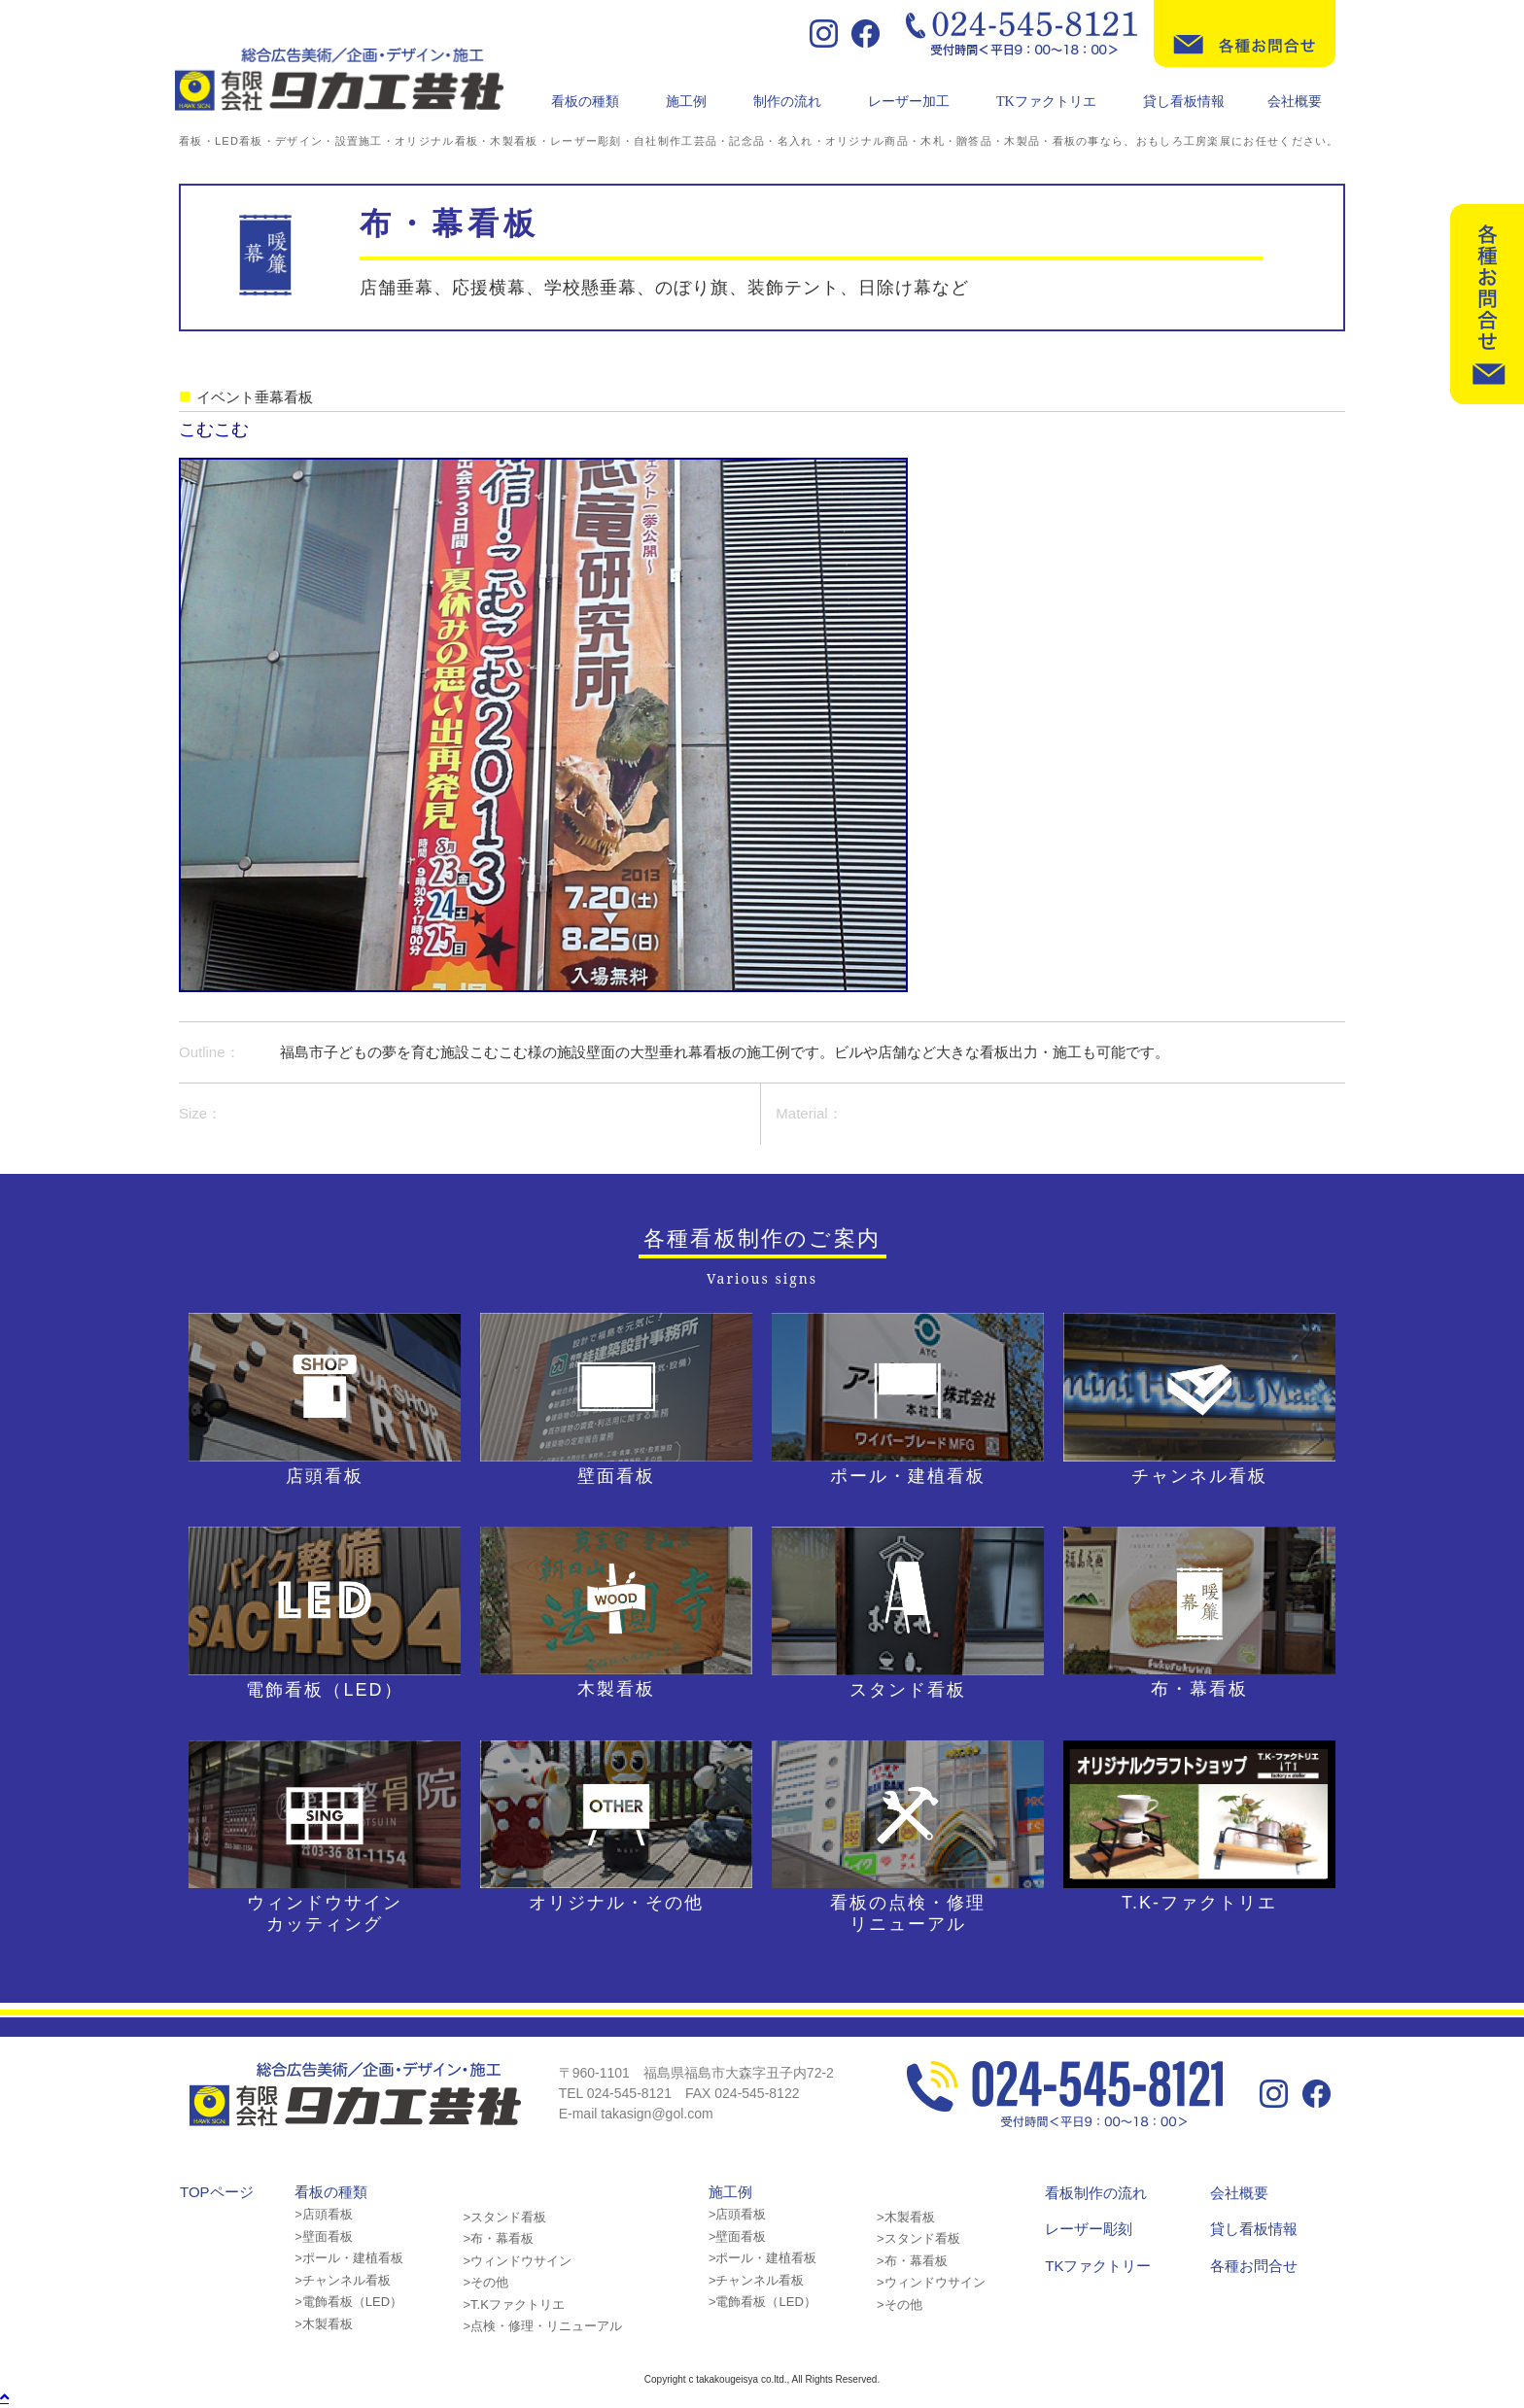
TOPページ (217, 2192)
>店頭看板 (323, 2214)
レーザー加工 (909, 101)
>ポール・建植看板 (348, 2258)
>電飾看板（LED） (348, 2301)
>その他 (485, 2282)
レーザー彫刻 (1088, 2228)
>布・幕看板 (498, 2238)
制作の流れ (787, 101)
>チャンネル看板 (342, 2280)
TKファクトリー (1098, 2265)
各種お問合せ (1254, 2265)
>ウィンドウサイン (517, 2260)
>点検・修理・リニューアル (542, 2326)
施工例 (686, 101)
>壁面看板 (323, 2236)
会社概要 (1294, 101)
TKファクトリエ (1046, 101)
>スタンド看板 (504, 2217)
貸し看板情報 (1184, 101)
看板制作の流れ (1096, 2192)
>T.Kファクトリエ (513, 2304)
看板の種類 (585, 101)
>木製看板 (323, 2324)
